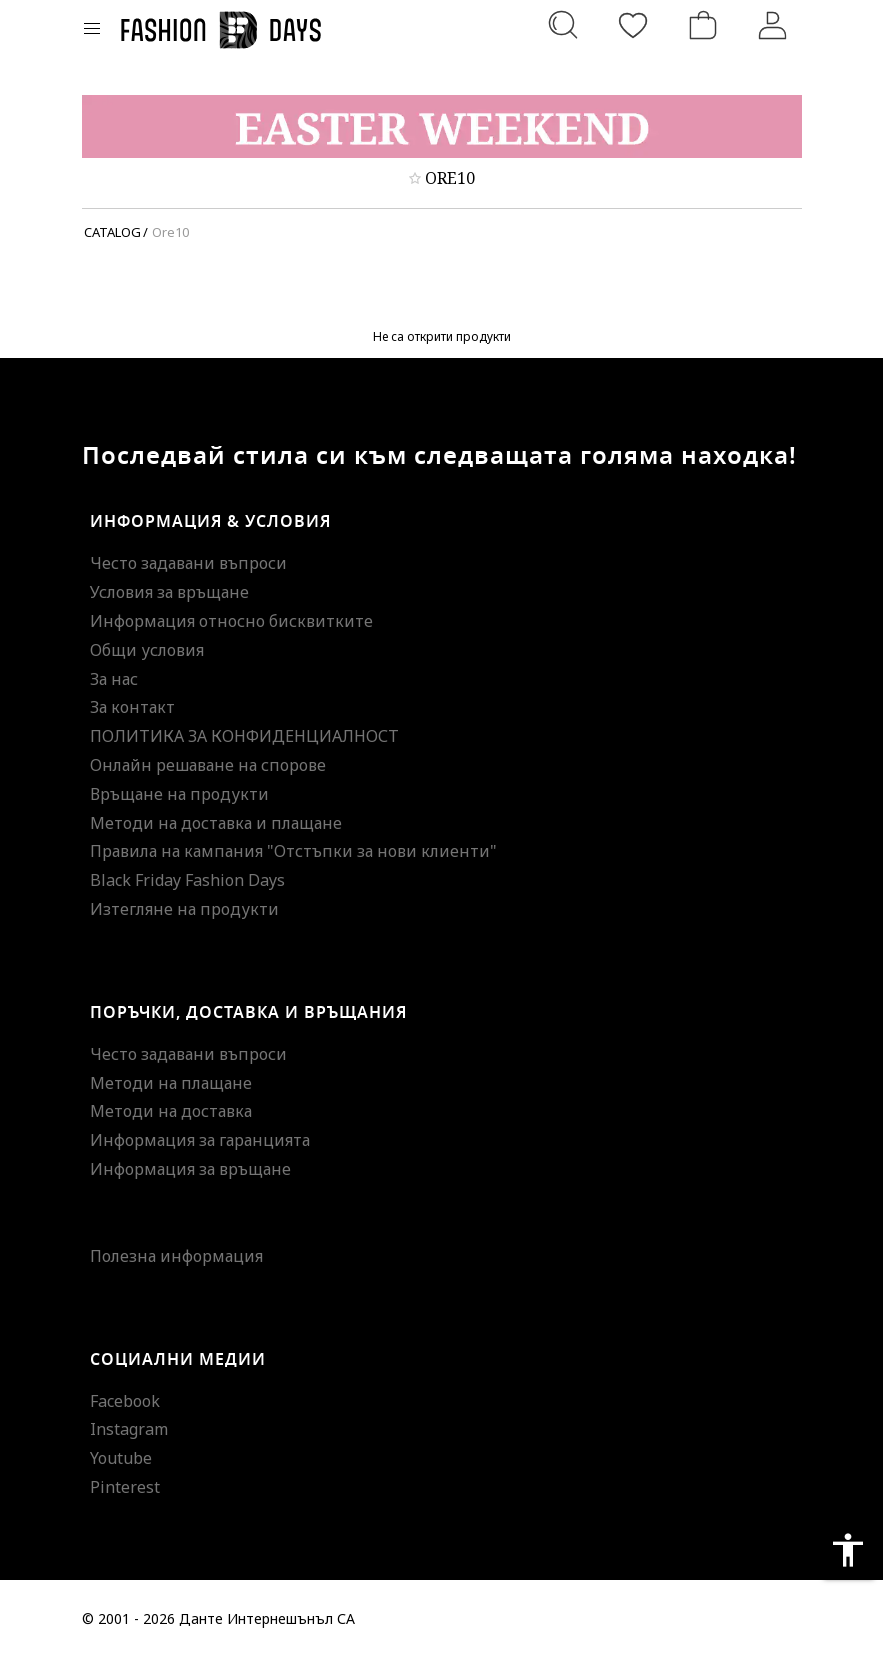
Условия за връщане (169, 592)
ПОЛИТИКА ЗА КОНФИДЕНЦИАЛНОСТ (244, 736)
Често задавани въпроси (188, 563)
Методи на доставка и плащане (216, 823)
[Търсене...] (563, 25)
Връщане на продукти (179, 794)
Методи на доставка (171, 1111)
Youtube (121, 1458)
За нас (114, 679)
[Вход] (773, 25)
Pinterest (125, 1487)
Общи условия (147, 650)
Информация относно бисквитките (231, 621)
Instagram (129, 1429)
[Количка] (703, 25)
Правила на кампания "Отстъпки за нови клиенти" (293, 851)
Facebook (125, 1401)
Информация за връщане (190, 1169)
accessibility (848, 1550)
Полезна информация (176, 1256)
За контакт (132, 707)
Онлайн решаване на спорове (208, 765)
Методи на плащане (171, 1083)
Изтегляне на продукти (184, 909)
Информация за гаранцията (200, 1140)
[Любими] (633, 25)
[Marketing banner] (442, 126)
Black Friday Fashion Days (187, 880)
